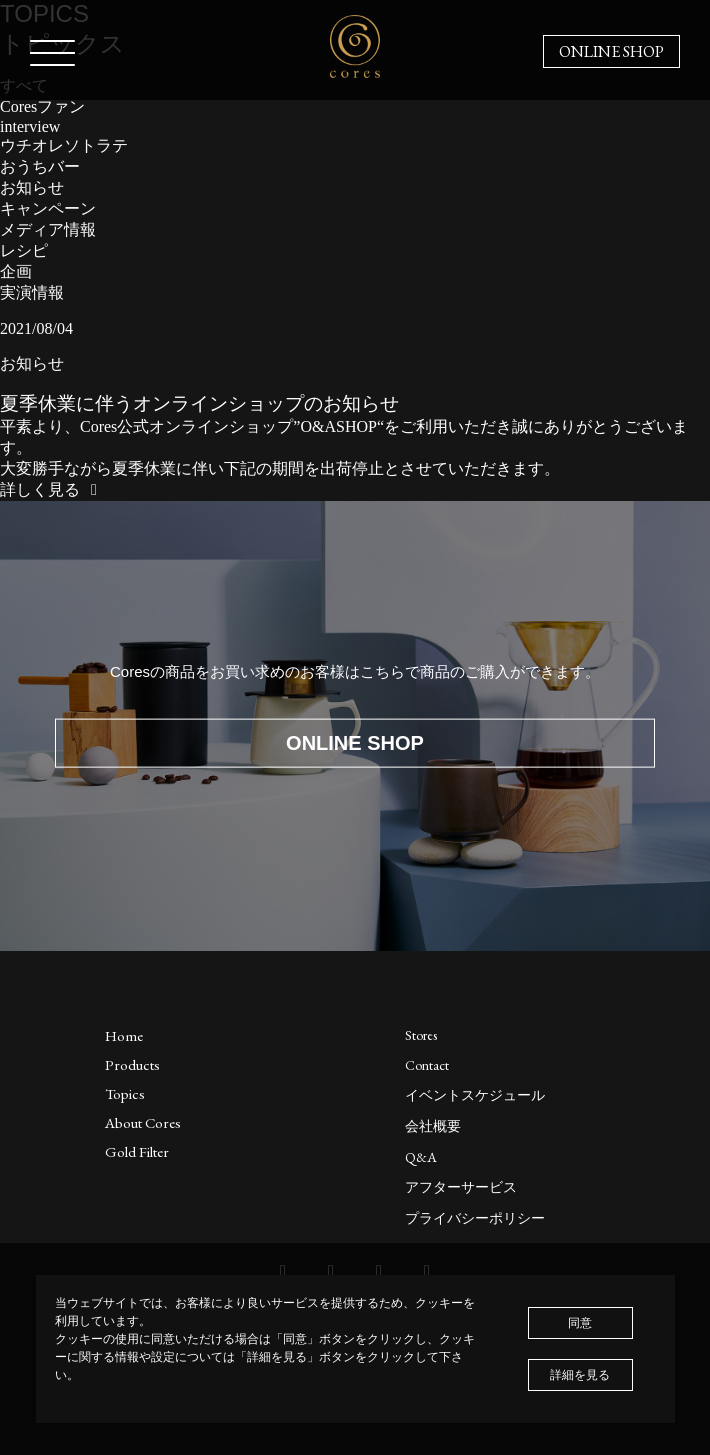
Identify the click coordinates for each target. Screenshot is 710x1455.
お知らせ (32, 187)
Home (124, 1035)
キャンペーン (48, 208)
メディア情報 (48, 229)
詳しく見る (52, 489)
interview (30, 126)
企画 (16, 271)
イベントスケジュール (475, 1095)
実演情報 (32, 292)
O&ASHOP (338, 426)
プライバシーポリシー (475, 1218)
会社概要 (433, 1126)
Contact (427, 1065)
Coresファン (42, 106)
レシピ (24, 250)
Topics (125, 1093)
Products (132, 1064)
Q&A (421, 1157)
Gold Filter (137, 1151)
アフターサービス (461, 1187)
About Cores (143, 1122)
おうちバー (40, 166)
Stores (421, 1035)
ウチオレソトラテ (64, 145)
